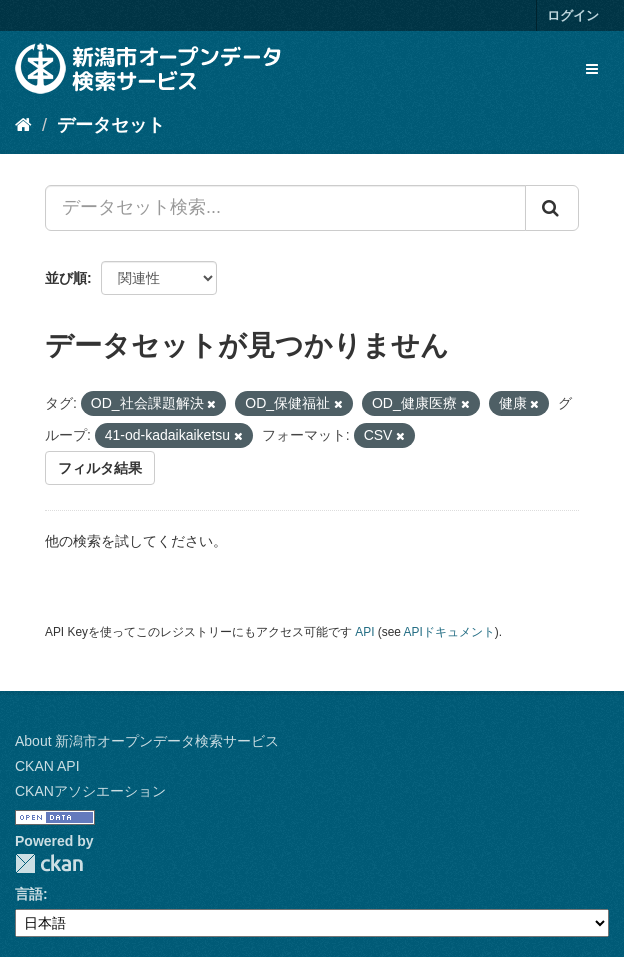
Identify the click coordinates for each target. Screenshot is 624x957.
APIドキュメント (449, 632)
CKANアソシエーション (90, 791)
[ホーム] (23, 125)
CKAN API (47, 766)
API (364, 632)
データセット (111, 125)
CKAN (49, 863)
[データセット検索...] (285, 208)
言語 (29, 894)
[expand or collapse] (592, 69)
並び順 (66, 278)
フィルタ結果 (100, 468)
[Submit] (552, 208)
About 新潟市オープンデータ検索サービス (147, 741)
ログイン (573, 15)
